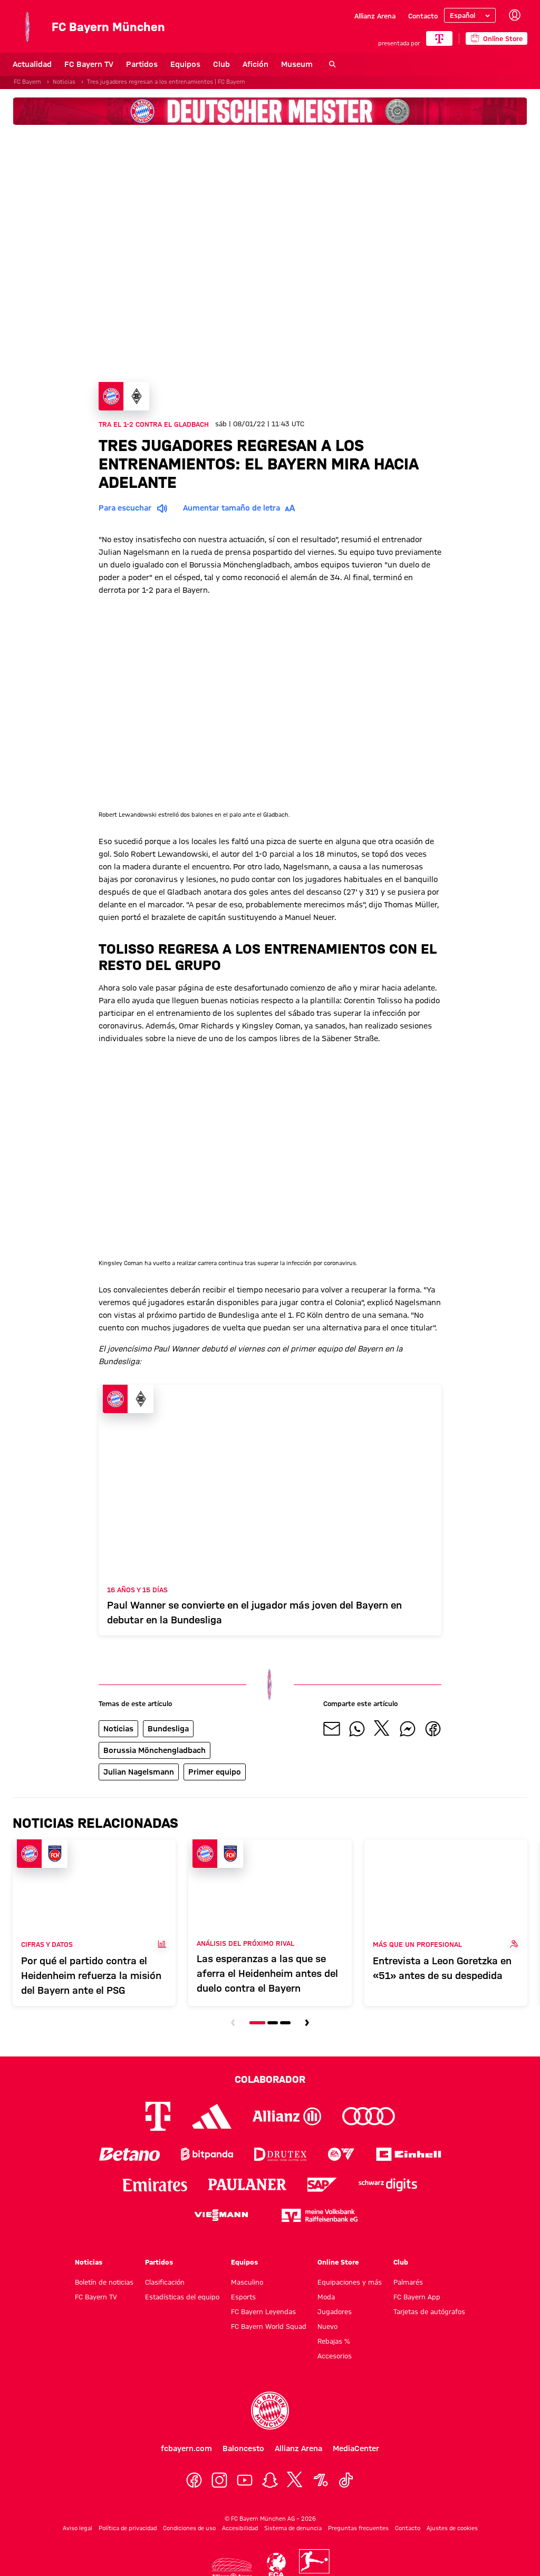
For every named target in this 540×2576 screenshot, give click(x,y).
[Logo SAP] (322, 2185)
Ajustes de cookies (452, 2528)
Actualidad (32, 64)
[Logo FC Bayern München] (270, 2411)
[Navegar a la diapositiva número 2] (272, 2022)
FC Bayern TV (88, 64)
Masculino (247, 2282)
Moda (326, 2296)
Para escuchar (134, 508)
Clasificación (165, 2282)
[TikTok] (346, 2480)
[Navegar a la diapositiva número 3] (285, 2022)
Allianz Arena (375, 15)
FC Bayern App (416, 2296)
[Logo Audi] (368, 2116)
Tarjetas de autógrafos (429, 2311)
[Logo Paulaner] (247, 2184)
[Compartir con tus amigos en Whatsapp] (357, 1728)
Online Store (338, 2262)
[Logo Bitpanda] (207, 2154)
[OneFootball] (320, 2480)
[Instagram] (219, 2480)
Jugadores (334, 2311)
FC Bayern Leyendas (263, 2311)
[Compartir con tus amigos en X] (382, 1728)
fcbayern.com (186, 2448)
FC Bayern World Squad (268, 2326)
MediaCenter (356, 2448)
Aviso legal (77, 2528)
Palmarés (408, 2282)
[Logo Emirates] (154, 2184)
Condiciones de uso (189, 2528)
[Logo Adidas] (212, 2116)
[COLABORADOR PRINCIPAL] (439, 38)
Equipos (185, 64)
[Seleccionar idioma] (470, 15)
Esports (243, 2296)
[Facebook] (194, 2480)
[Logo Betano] (129, 2154)
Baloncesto (243, 2448)
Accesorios (334, 2355)
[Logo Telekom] (158, 2116)
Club (221, 64)
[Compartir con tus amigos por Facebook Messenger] (407, 1728)
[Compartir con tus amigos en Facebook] (433, 1728)
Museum (297, 64)
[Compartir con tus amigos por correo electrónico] (331, 1728)
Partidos (142, 64)
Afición (255, 64)
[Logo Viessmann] (221, 2215)
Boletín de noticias (104, 2282)
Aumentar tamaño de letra (241, 508)
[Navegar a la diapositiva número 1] (257, 2022)
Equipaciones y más (349, 2282)
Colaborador (270, 2079)
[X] (295, 2480)
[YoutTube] (244, 2480)
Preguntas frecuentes (358, 2528)
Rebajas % (333, 2341)
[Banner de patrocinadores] (270, 111)
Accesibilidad (240, 2528)
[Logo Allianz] (287, 2116)
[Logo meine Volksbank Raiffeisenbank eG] (319, 2215)
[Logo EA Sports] (341, 2154)
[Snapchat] (270, 2480)
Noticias (88, 2262)
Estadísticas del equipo (182, 2296)
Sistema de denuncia (293, 2528)
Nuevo (327, 2326)
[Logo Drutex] (280, 2154)
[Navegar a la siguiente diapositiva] (307, 2023)
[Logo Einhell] (408, 2154)
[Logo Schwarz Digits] (388, 2184)
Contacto (423, 15)
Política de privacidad (128, 2528)
